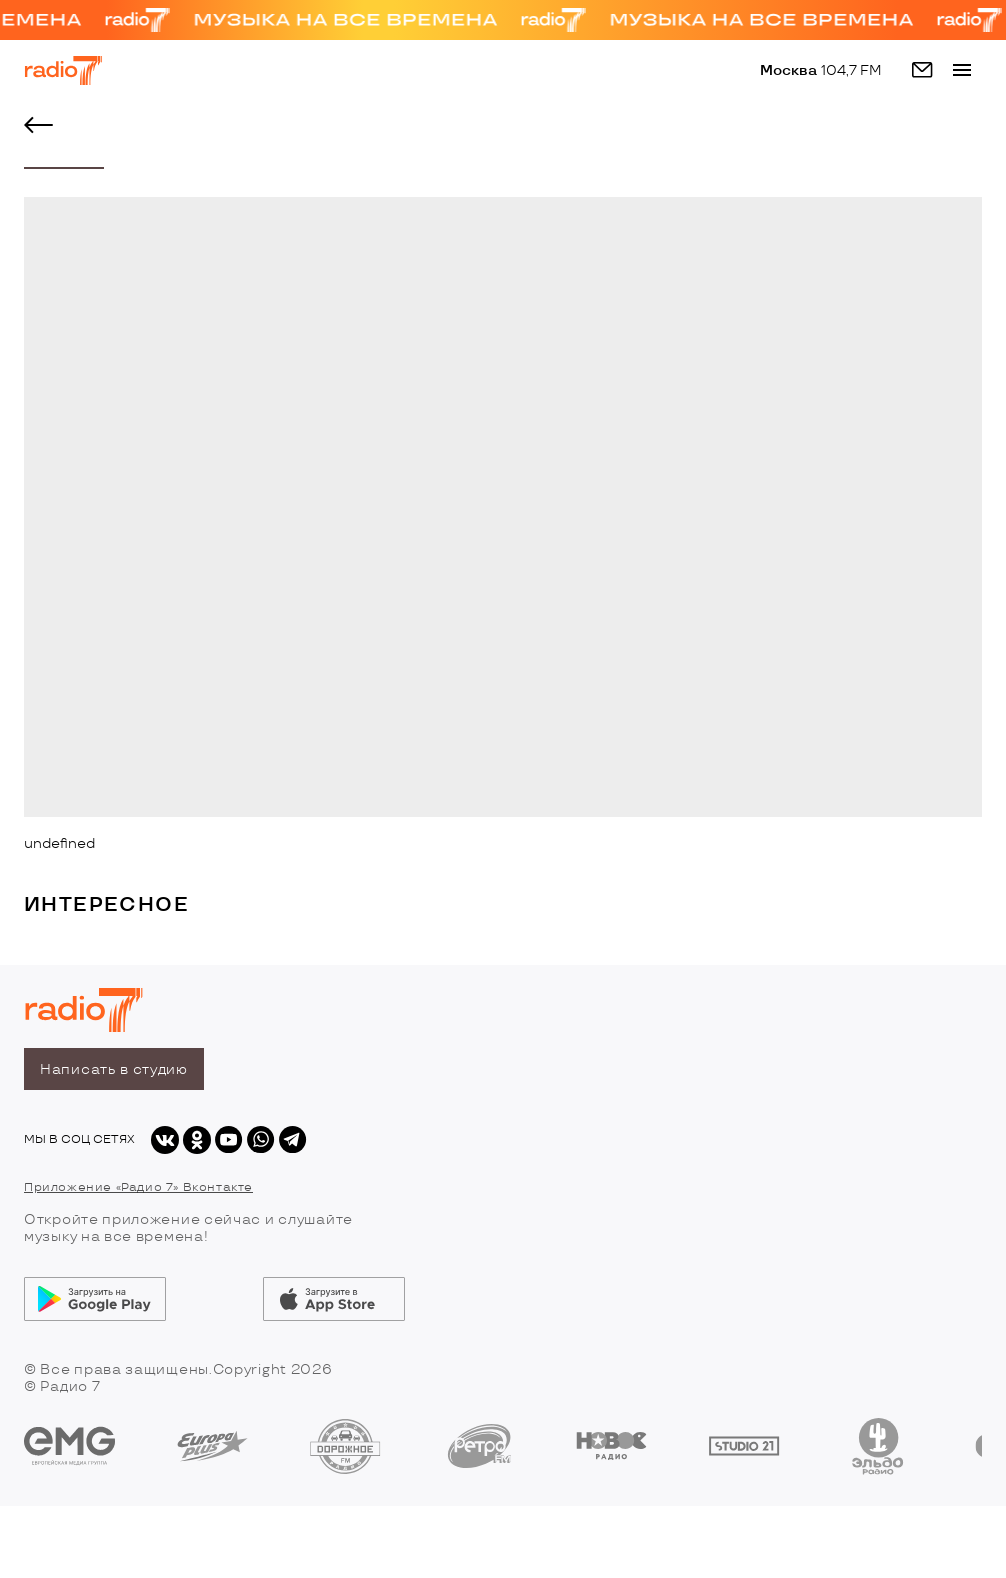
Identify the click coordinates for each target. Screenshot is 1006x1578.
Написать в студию (114, 1069)
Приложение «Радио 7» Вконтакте (138, 1187)
